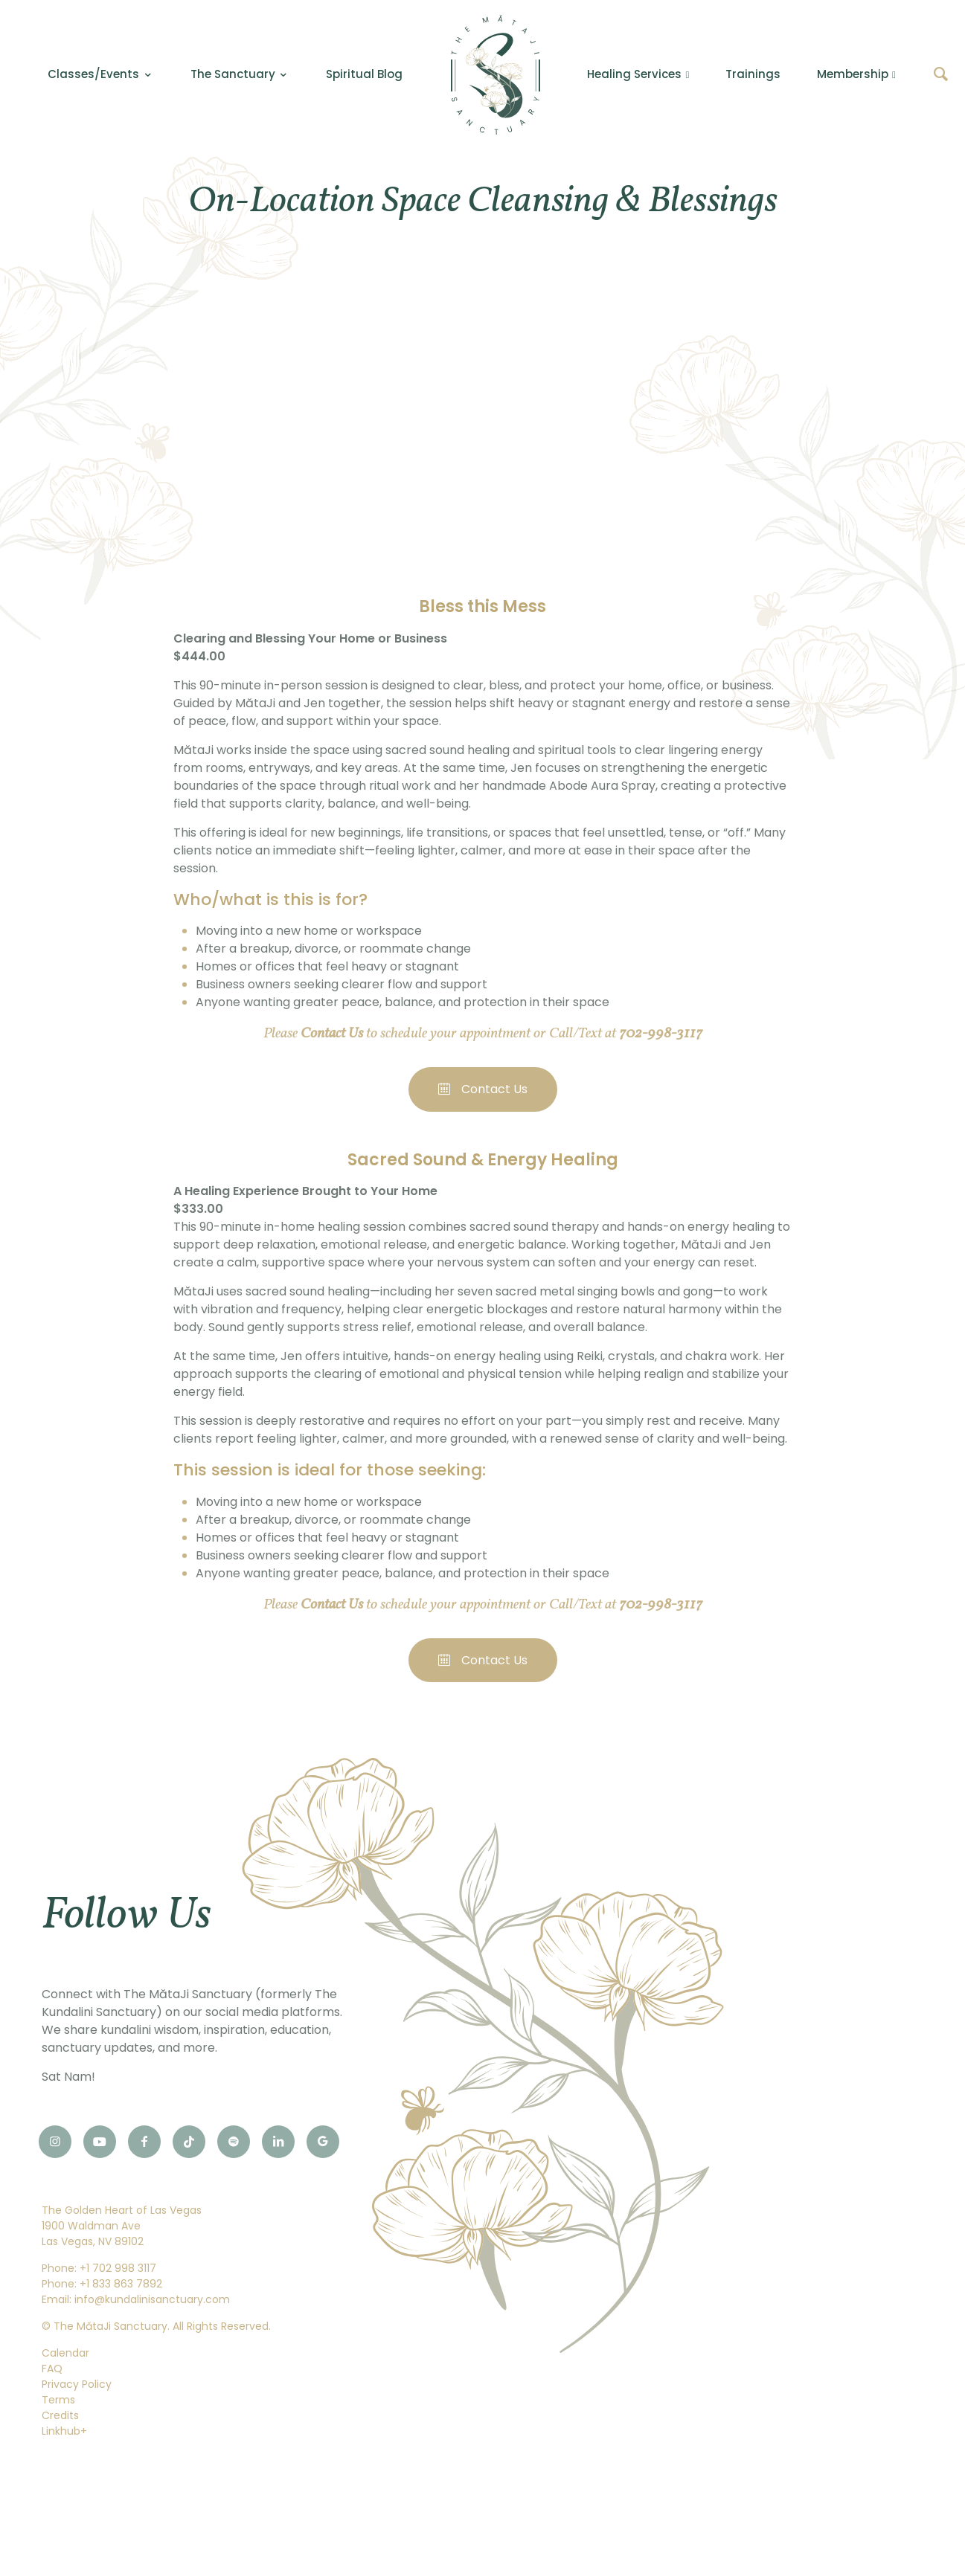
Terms (58, 2399)
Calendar (65, 2352)
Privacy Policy (77, 2384)
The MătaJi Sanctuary (110, 2326)
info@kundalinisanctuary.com (152, 2299)
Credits (60, 2415)
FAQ (52, 2368)
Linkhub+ (64, 2431)
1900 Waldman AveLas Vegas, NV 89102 (93, 2233)
